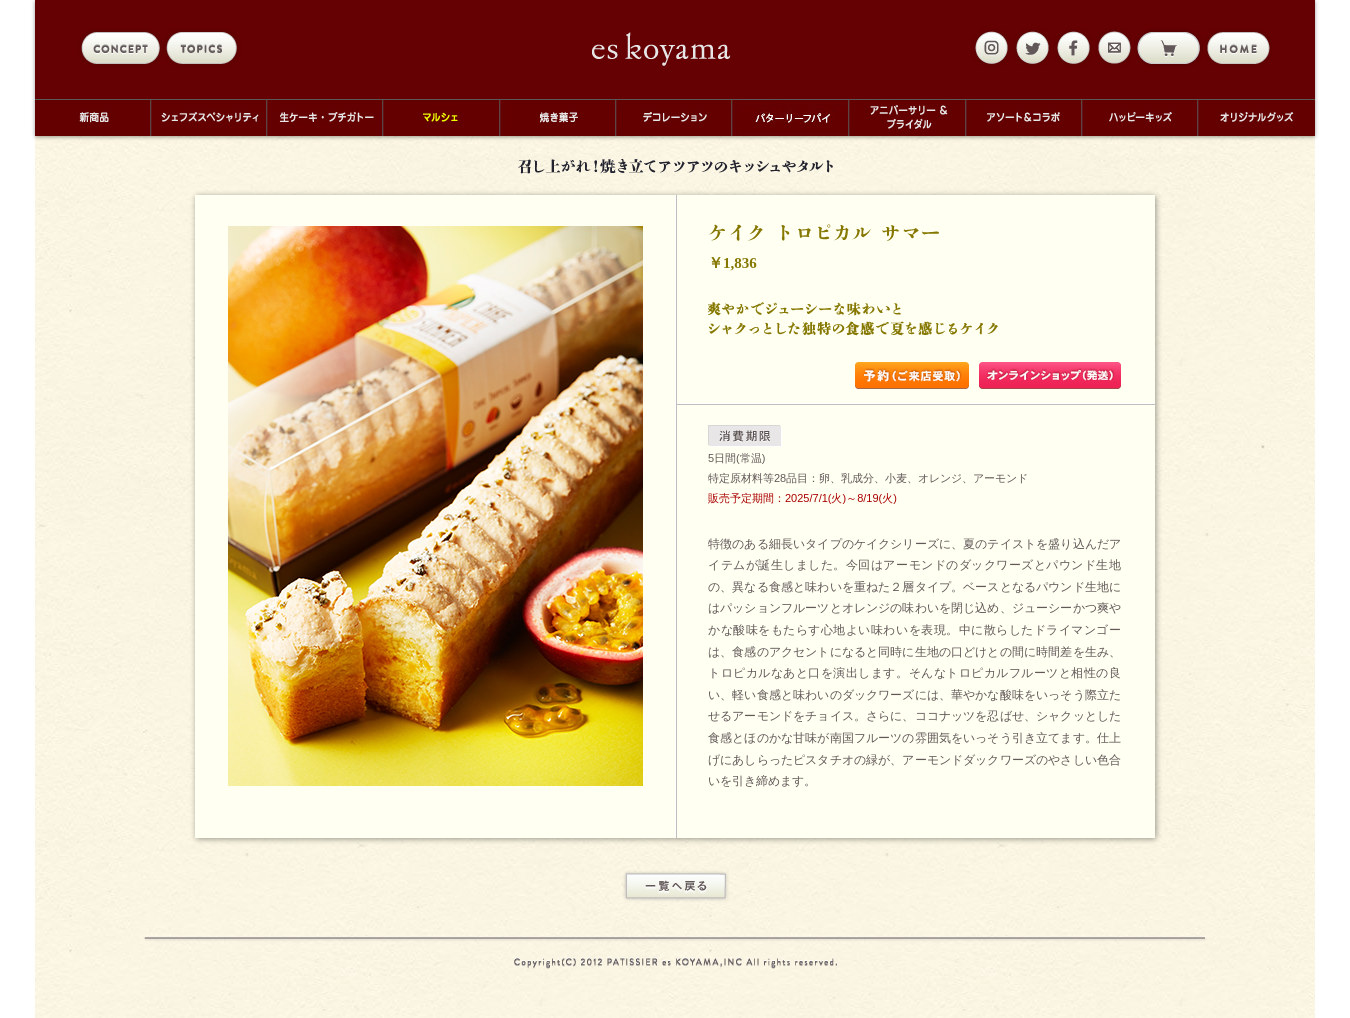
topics (205, 48)
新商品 (92, 117)
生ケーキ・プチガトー (324, 117)
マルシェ (440, 117)
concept (120, 48)
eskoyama (661, 49)
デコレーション (673, 117)
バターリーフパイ (789, 117)
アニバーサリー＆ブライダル (906, 117)
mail (1112, 48)
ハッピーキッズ (1139, 117)
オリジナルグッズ (1256, 117)
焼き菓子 (557, 117)
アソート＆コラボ (1023, 117)
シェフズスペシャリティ (208, 117)
